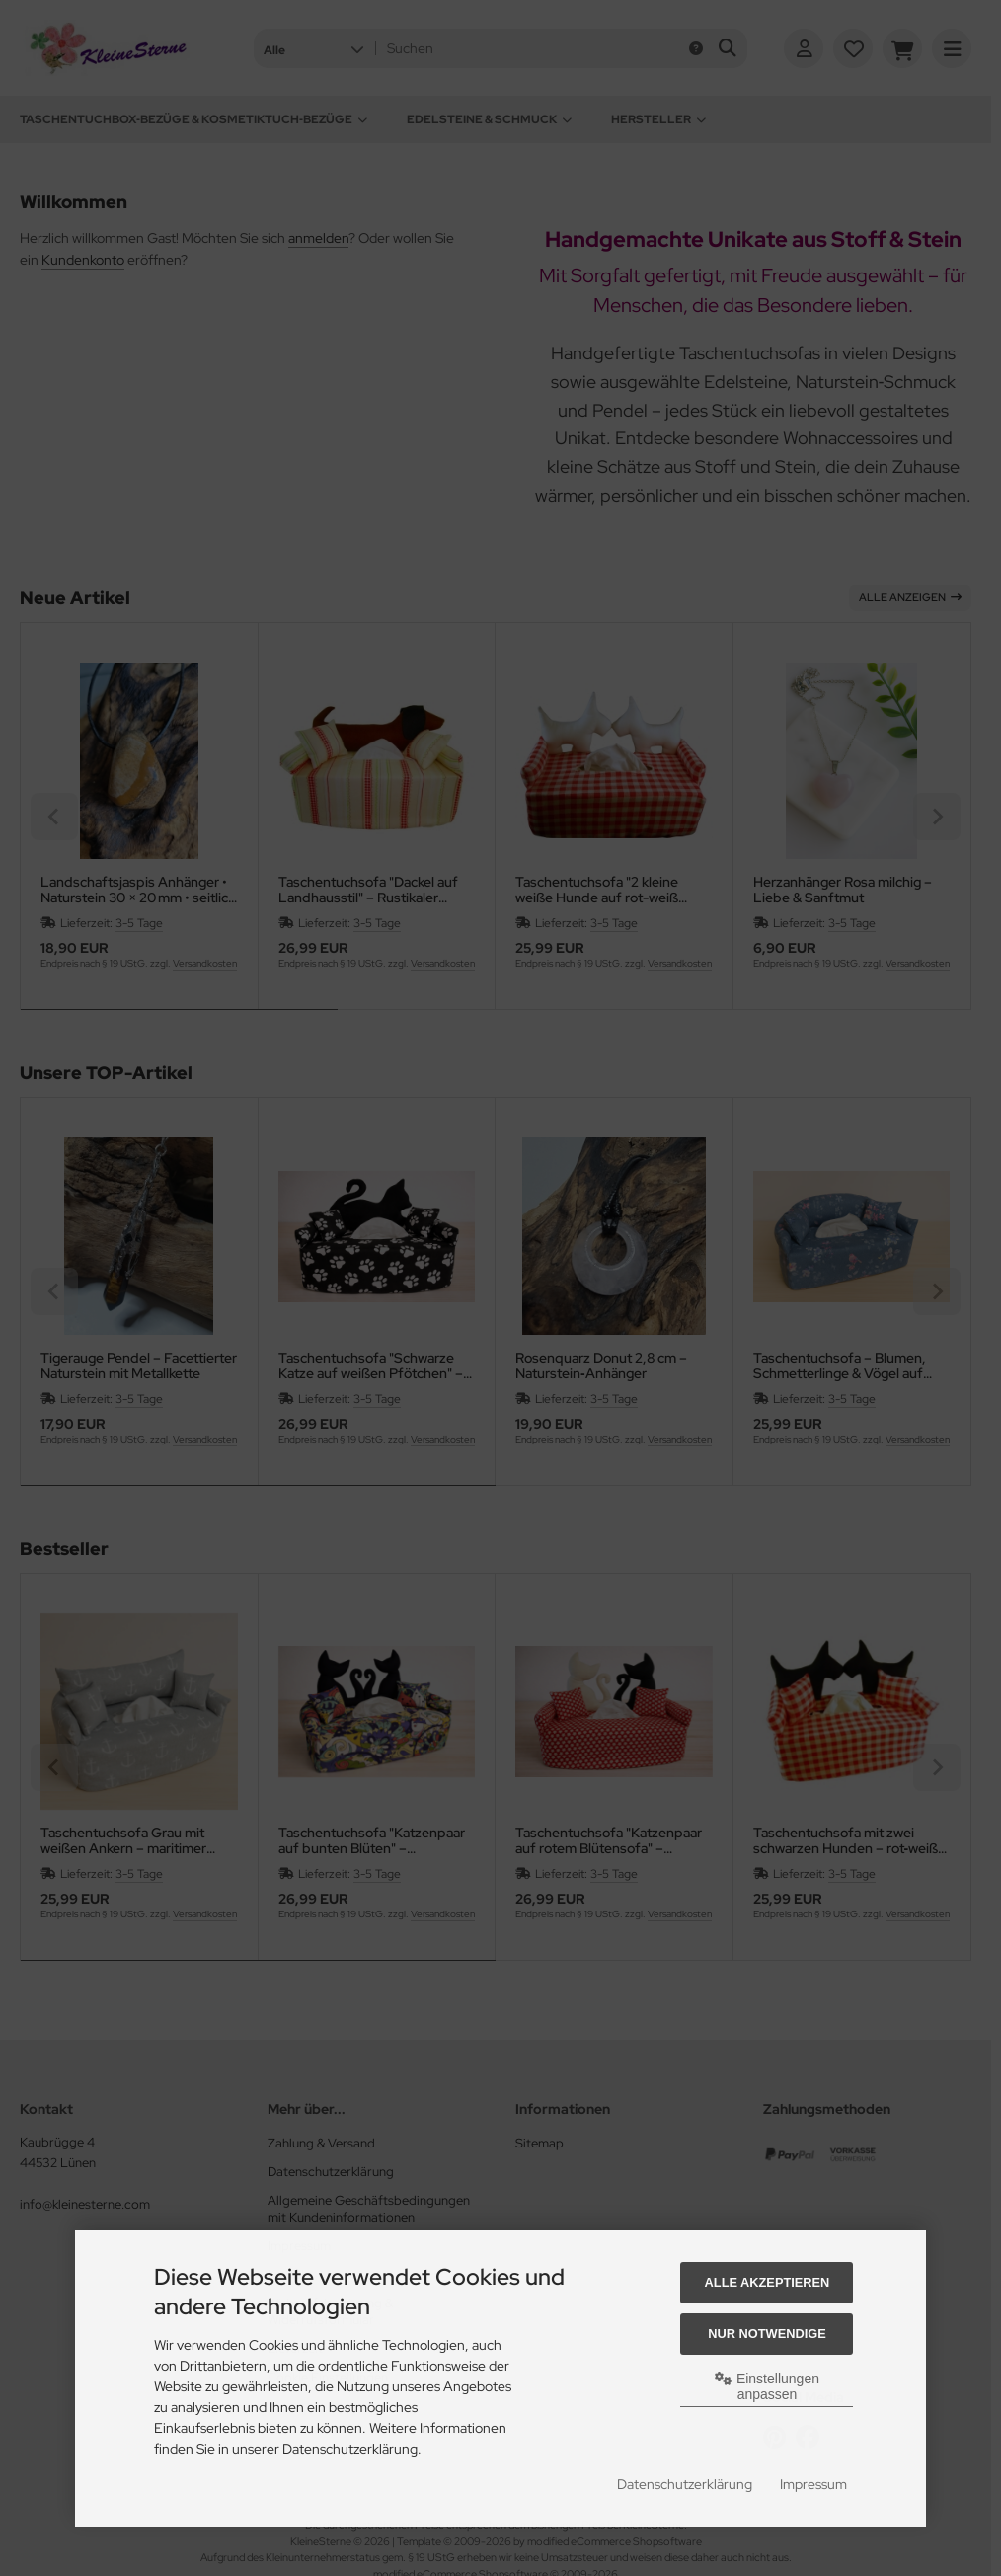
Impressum (813, 2484)
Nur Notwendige (766, 2333)
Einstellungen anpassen (767, 2386)
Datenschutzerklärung (684, 2484)
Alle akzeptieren (767, 2282)
